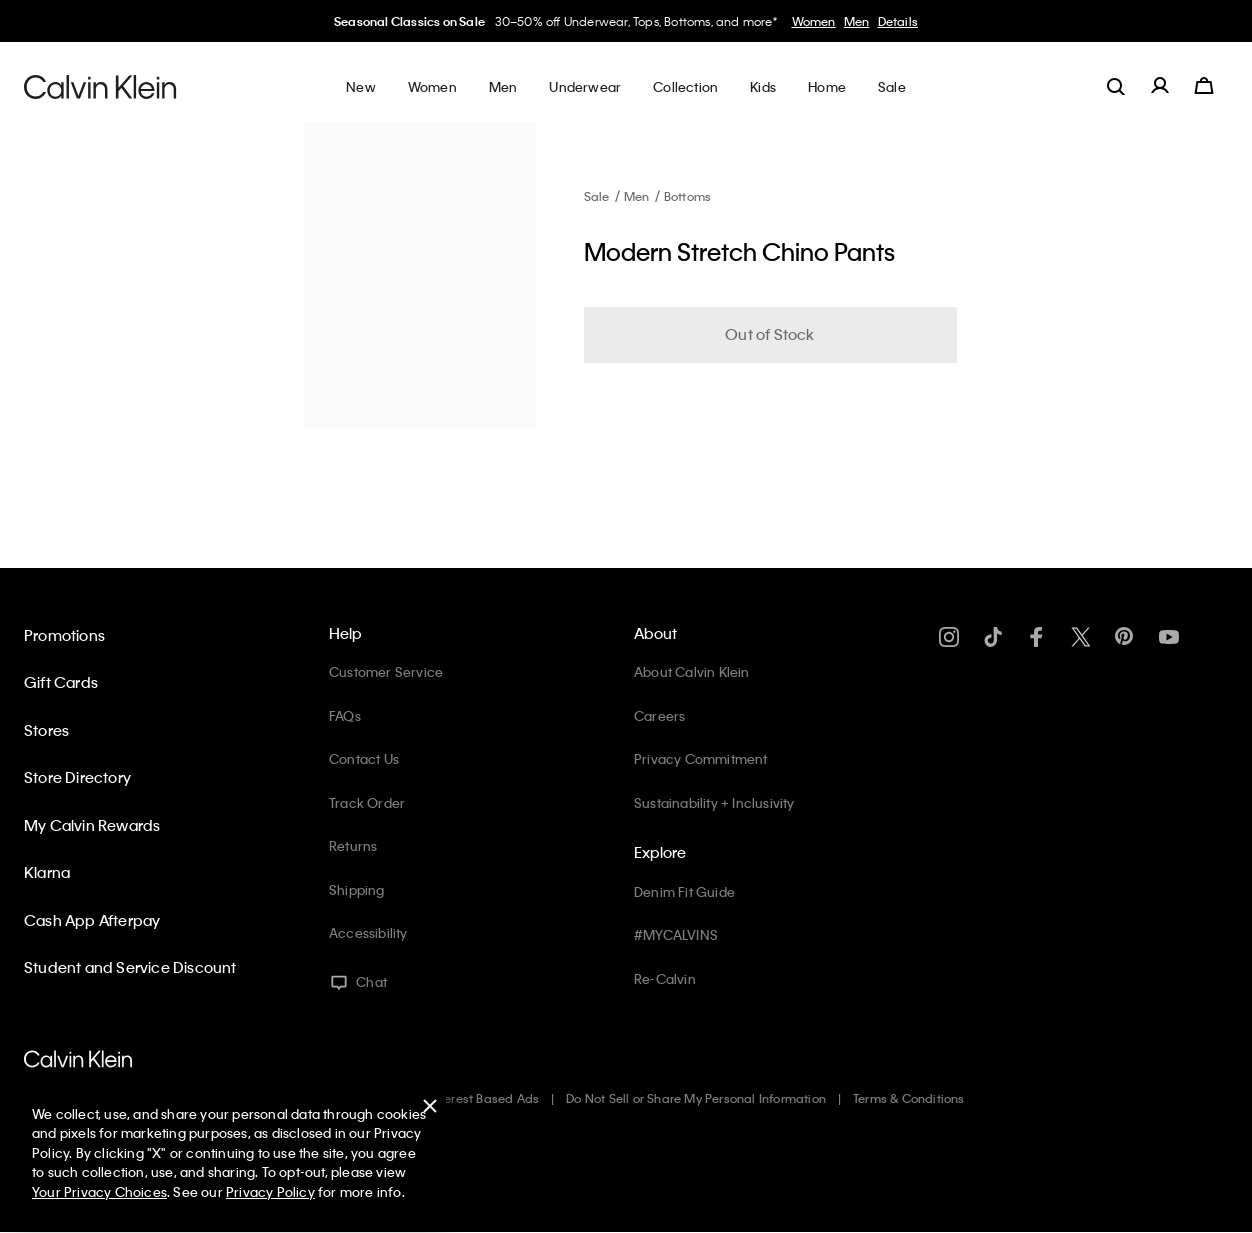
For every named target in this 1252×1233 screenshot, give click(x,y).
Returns (353, 845)
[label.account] (1160, 86)
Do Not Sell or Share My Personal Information (696, 1098)
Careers (659, 715)
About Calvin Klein (692, 671)
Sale (597, 196)
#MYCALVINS (676, 934)
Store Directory (77, 777)
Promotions (64, 635)
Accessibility (368, 932)
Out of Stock (769, 334)
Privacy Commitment (701, 758)
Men (857, 21)
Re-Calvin (665, 978)
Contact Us (364, 758)
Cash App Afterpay (92, 920)
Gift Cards (61, 682)
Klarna (47, 872)
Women (814, 21)
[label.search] (1116, 86)
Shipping (357, 889)
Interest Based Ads (485, 1098)
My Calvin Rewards (92, 825)
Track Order (367, 802)
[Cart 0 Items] (1204, 86)
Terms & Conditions (909, 1098)
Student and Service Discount (130, 967)
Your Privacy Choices (99, 1191)
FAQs (345, 715)
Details (898, 21)
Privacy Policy (270, 1191)
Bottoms (687, 196)
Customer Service (386, 671)
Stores (46, 730)
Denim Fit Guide (684, 891)
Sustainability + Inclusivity (714, 802)
